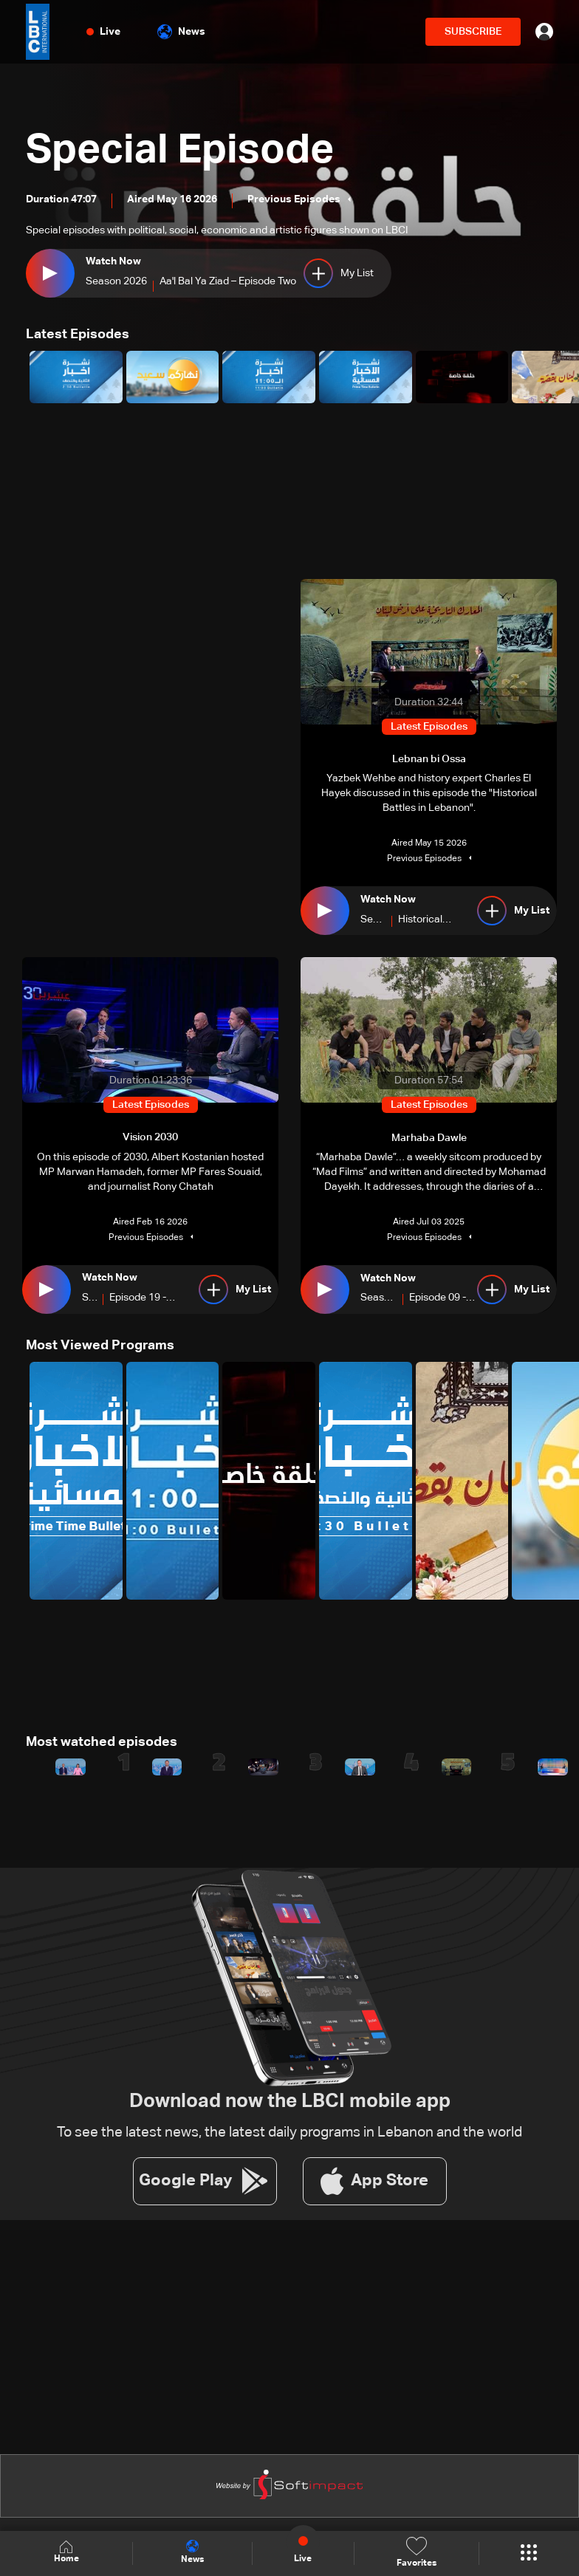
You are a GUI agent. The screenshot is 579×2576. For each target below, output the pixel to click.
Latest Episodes (77, 334)
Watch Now (113, 262)
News (181, 31)
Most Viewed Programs (100, 1345)
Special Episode (183, 150)
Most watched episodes (101, 1741)
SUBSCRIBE (473, 32)
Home (66, 2553)
